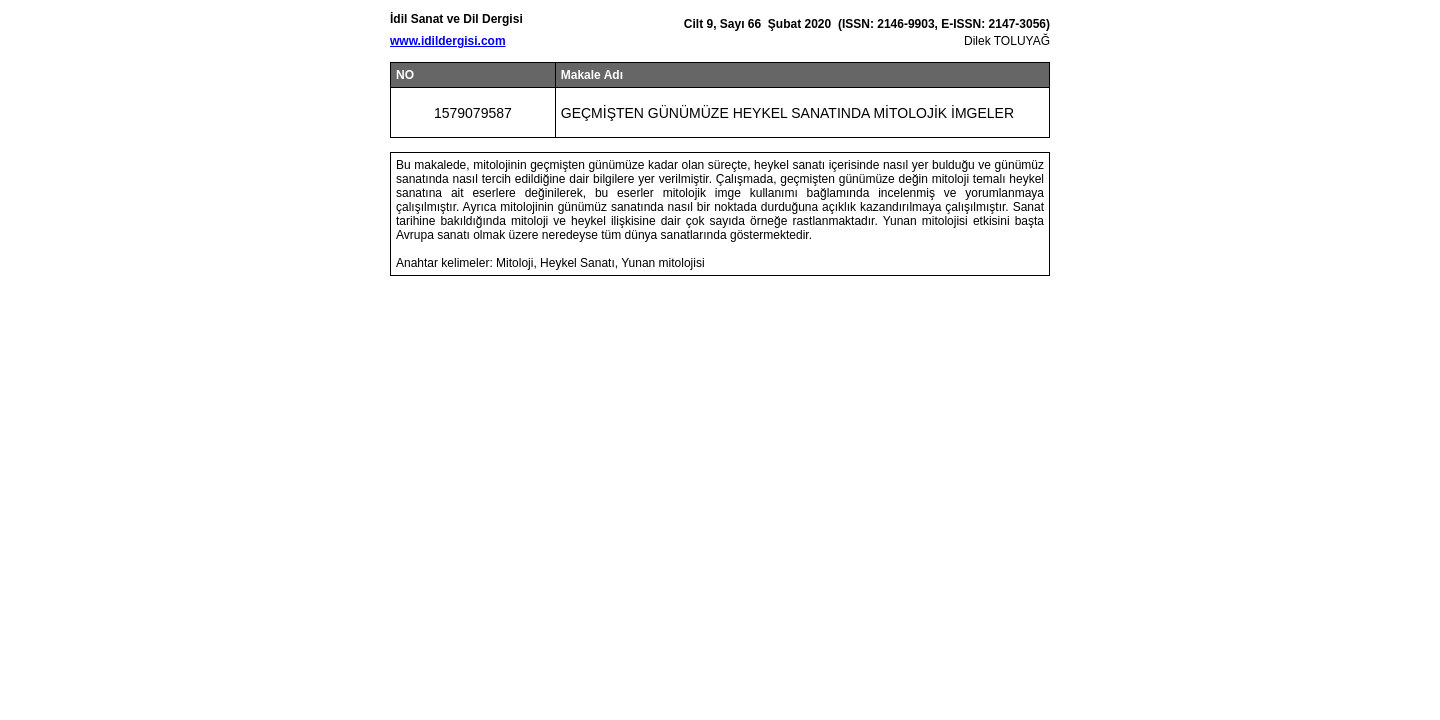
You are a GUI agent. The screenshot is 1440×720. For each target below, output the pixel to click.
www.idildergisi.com (448, 41)
